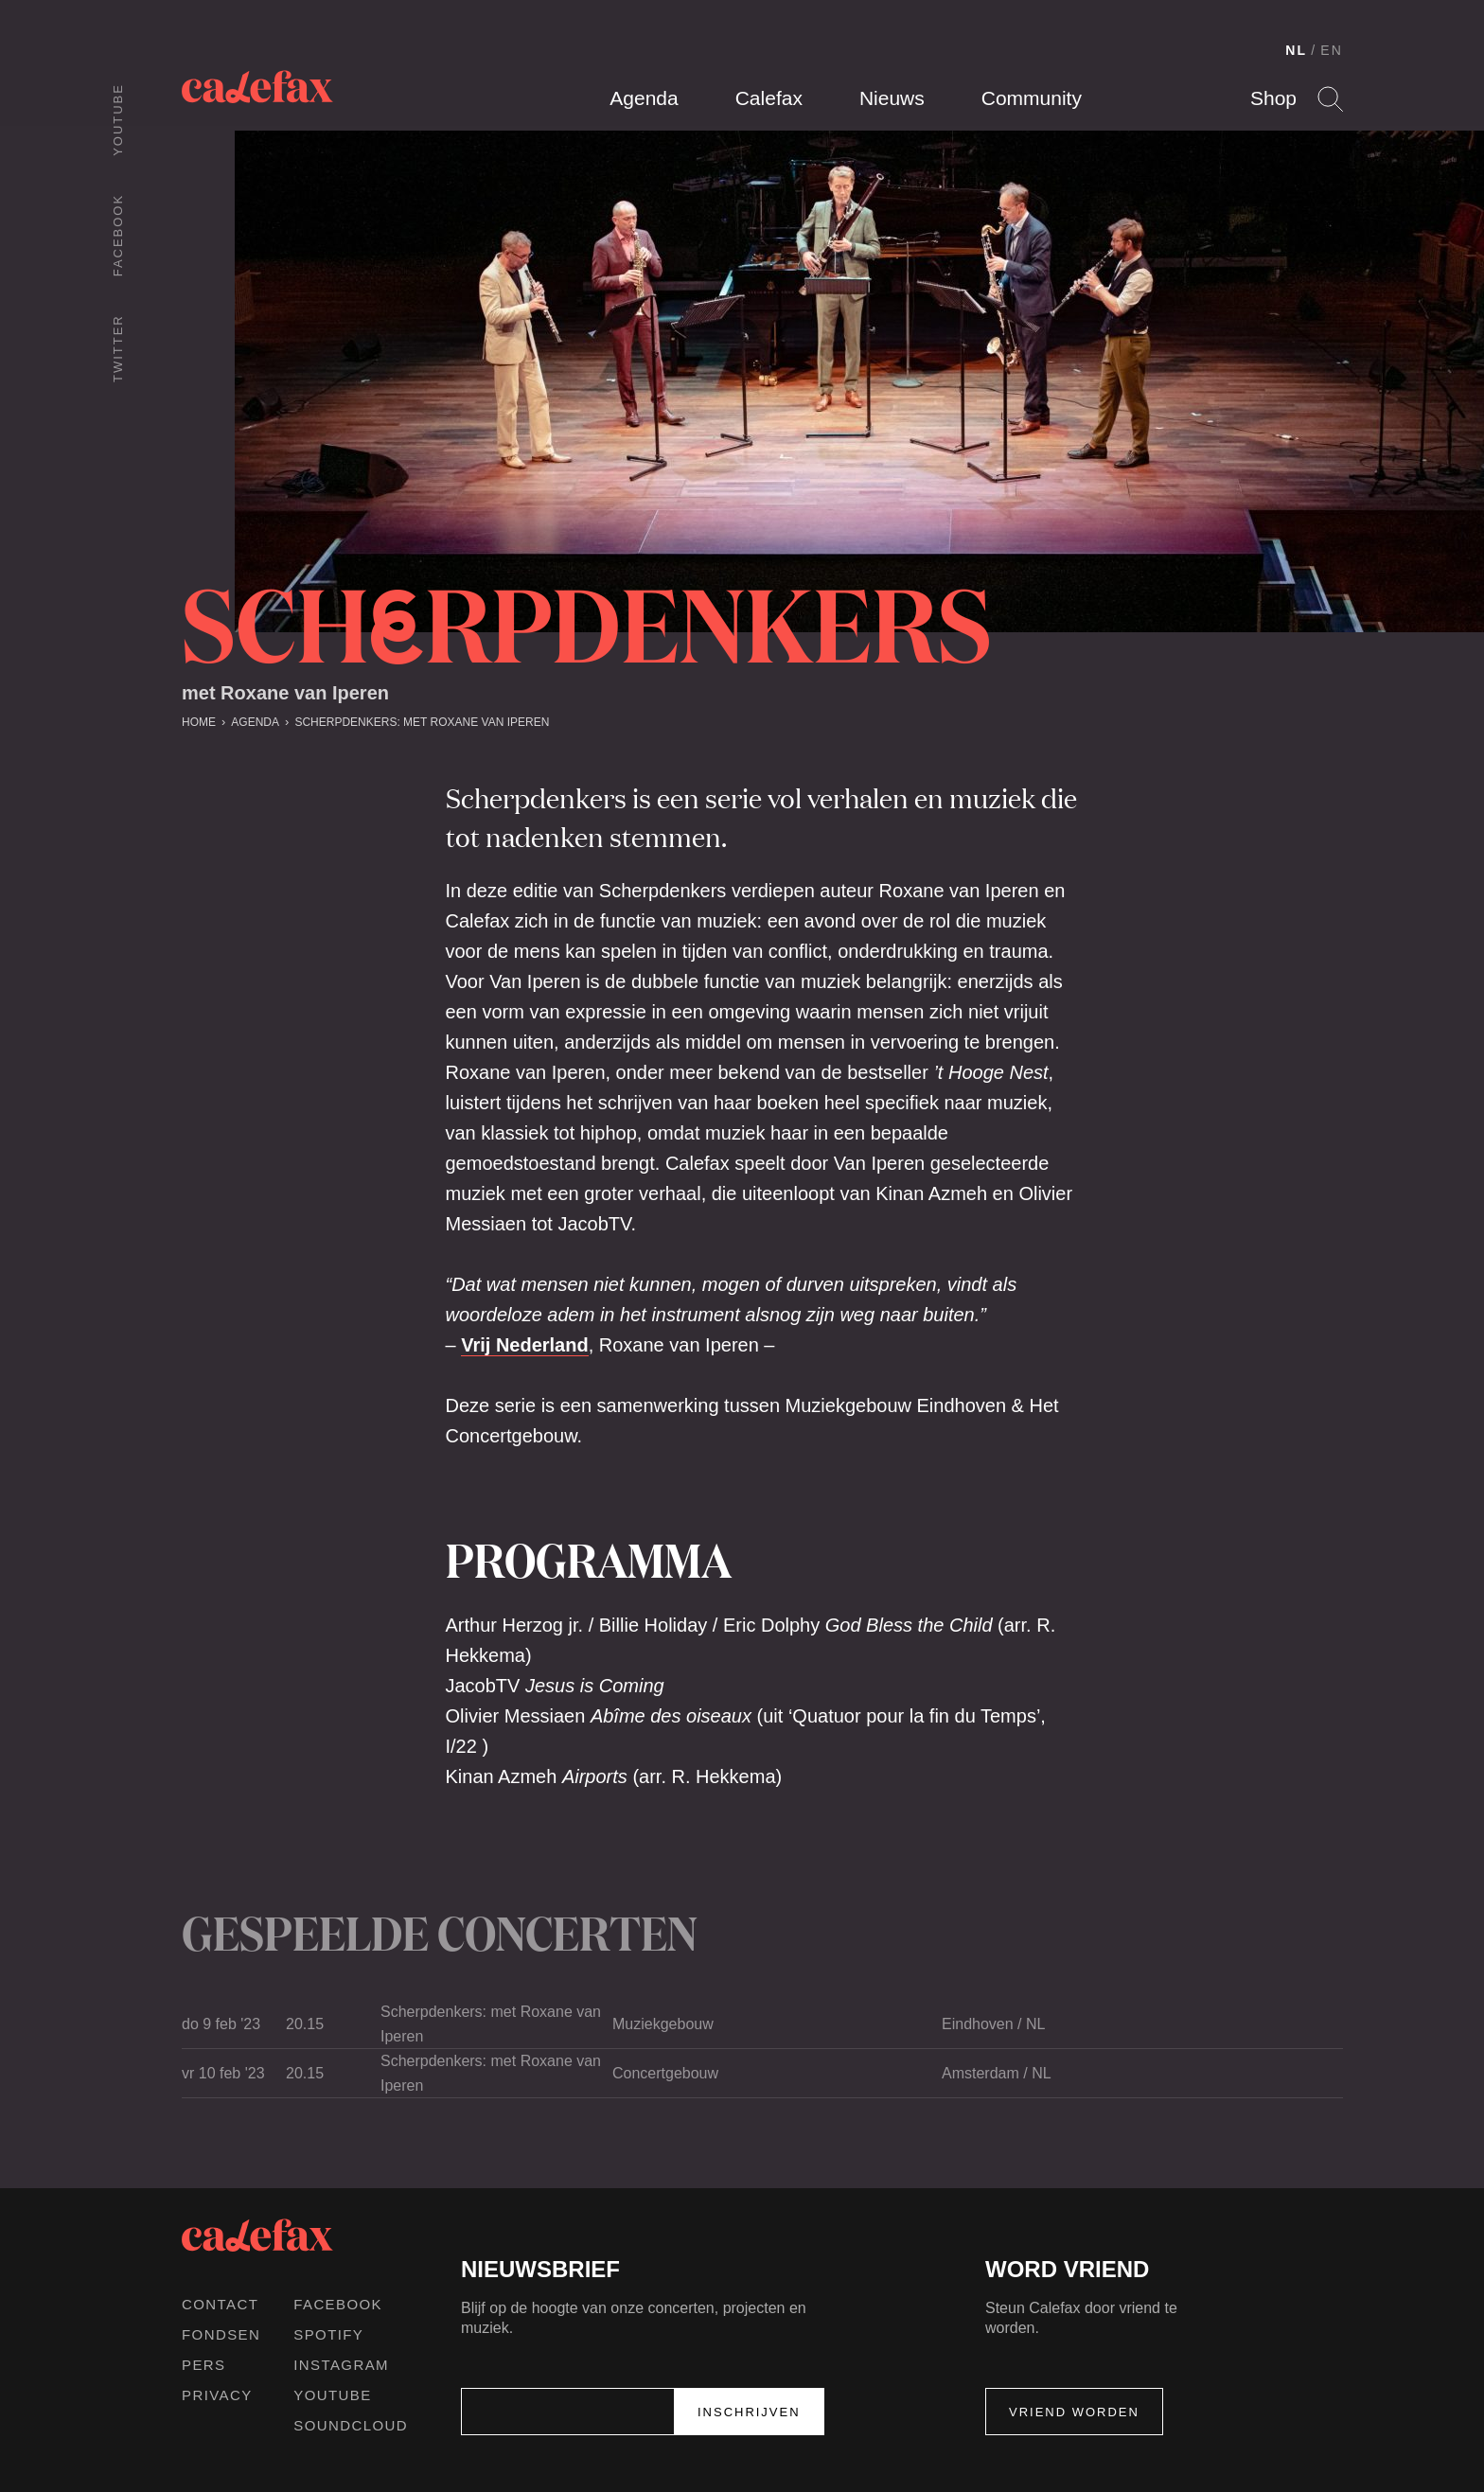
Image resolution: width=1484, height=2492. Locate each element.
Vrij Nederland (525, 1344)
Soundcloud (350, 2425)
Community (1031, 98)
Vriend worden (1074, 2412)
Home (199, 722)
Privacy (217, 2395)
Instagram (341, 2365)
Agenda (644, 98)
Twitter (118, 348)
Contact (220, 2304)
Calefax (769, 98)
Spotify (328, 2334)
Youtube (118, 119)
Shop (1273, 98)
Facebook (118, 235)
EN (1331, 50)
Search (1330, 99)
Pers (204, 2365)
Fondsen (221, 2334)
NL (1296, 50)
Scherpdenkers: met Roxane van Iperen (421, 722)
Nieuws (892, 98)
